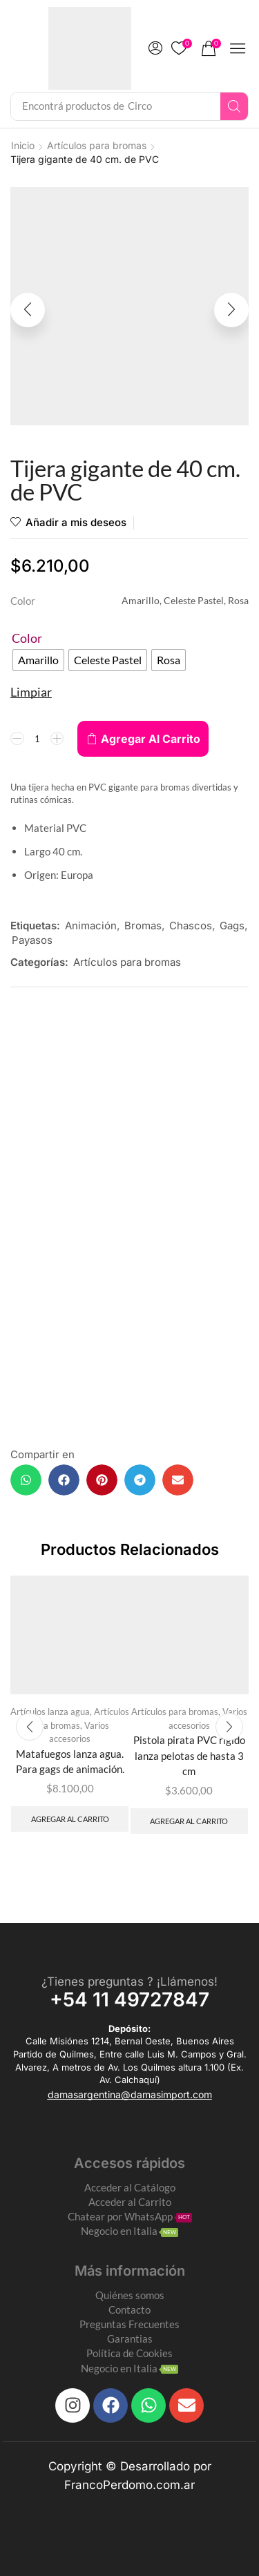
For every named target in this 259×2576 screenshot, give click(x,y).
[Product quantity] (37, 739)
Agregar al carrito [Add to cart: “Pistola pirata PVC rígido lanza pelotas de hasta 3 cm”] (189, 1821)
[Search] (234, 106)
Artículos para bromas (96, 145)
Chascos (190, 925)
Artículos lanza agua (50, 1711)
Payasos (32, 940)
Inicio (23, 145)
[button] (155, 48)
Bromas (143, 925)
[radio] (38, 660)
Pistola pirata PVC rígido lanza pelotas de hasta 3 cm (189, 1755)
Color (27, 638)
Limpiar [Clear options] (31, 691)
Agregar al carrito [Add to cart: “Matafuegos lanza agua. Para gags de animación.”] (70, 1818)
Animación (91, 925)
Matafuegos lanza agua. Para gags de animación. (70, 1761)
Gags (232, 925)
